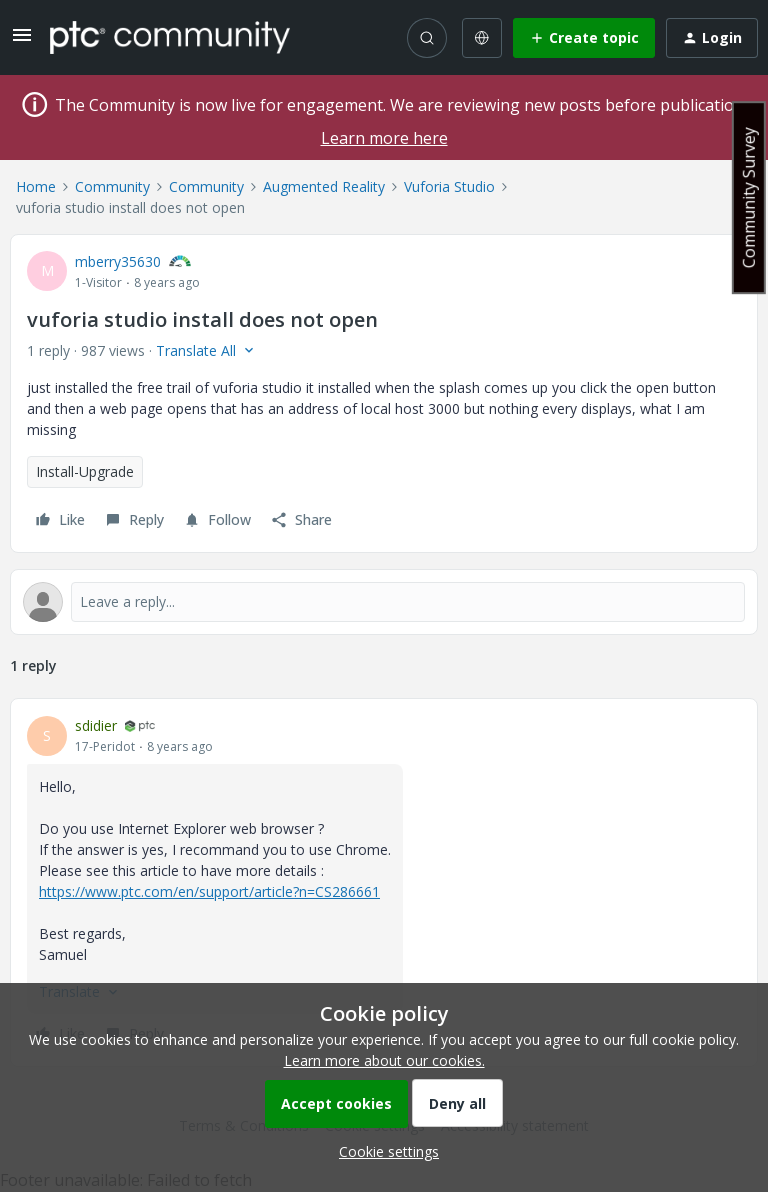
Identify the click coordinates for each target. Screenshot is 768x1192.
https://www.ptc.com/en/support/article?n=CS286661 (209, 891)
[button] (22, 41)
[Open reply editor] (384, 602)
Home (36, 186)
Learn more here (384, 138)
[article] (384, 882)
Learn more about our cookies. (384, 1060)
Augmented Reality (324, 186)
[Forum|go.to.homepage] (170, 37)
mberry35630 (118, 261)
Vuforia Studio (449, 186)
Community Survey (749, 197)
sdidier (96, 725)
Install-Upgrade (85, 471)
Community (112, 186)
